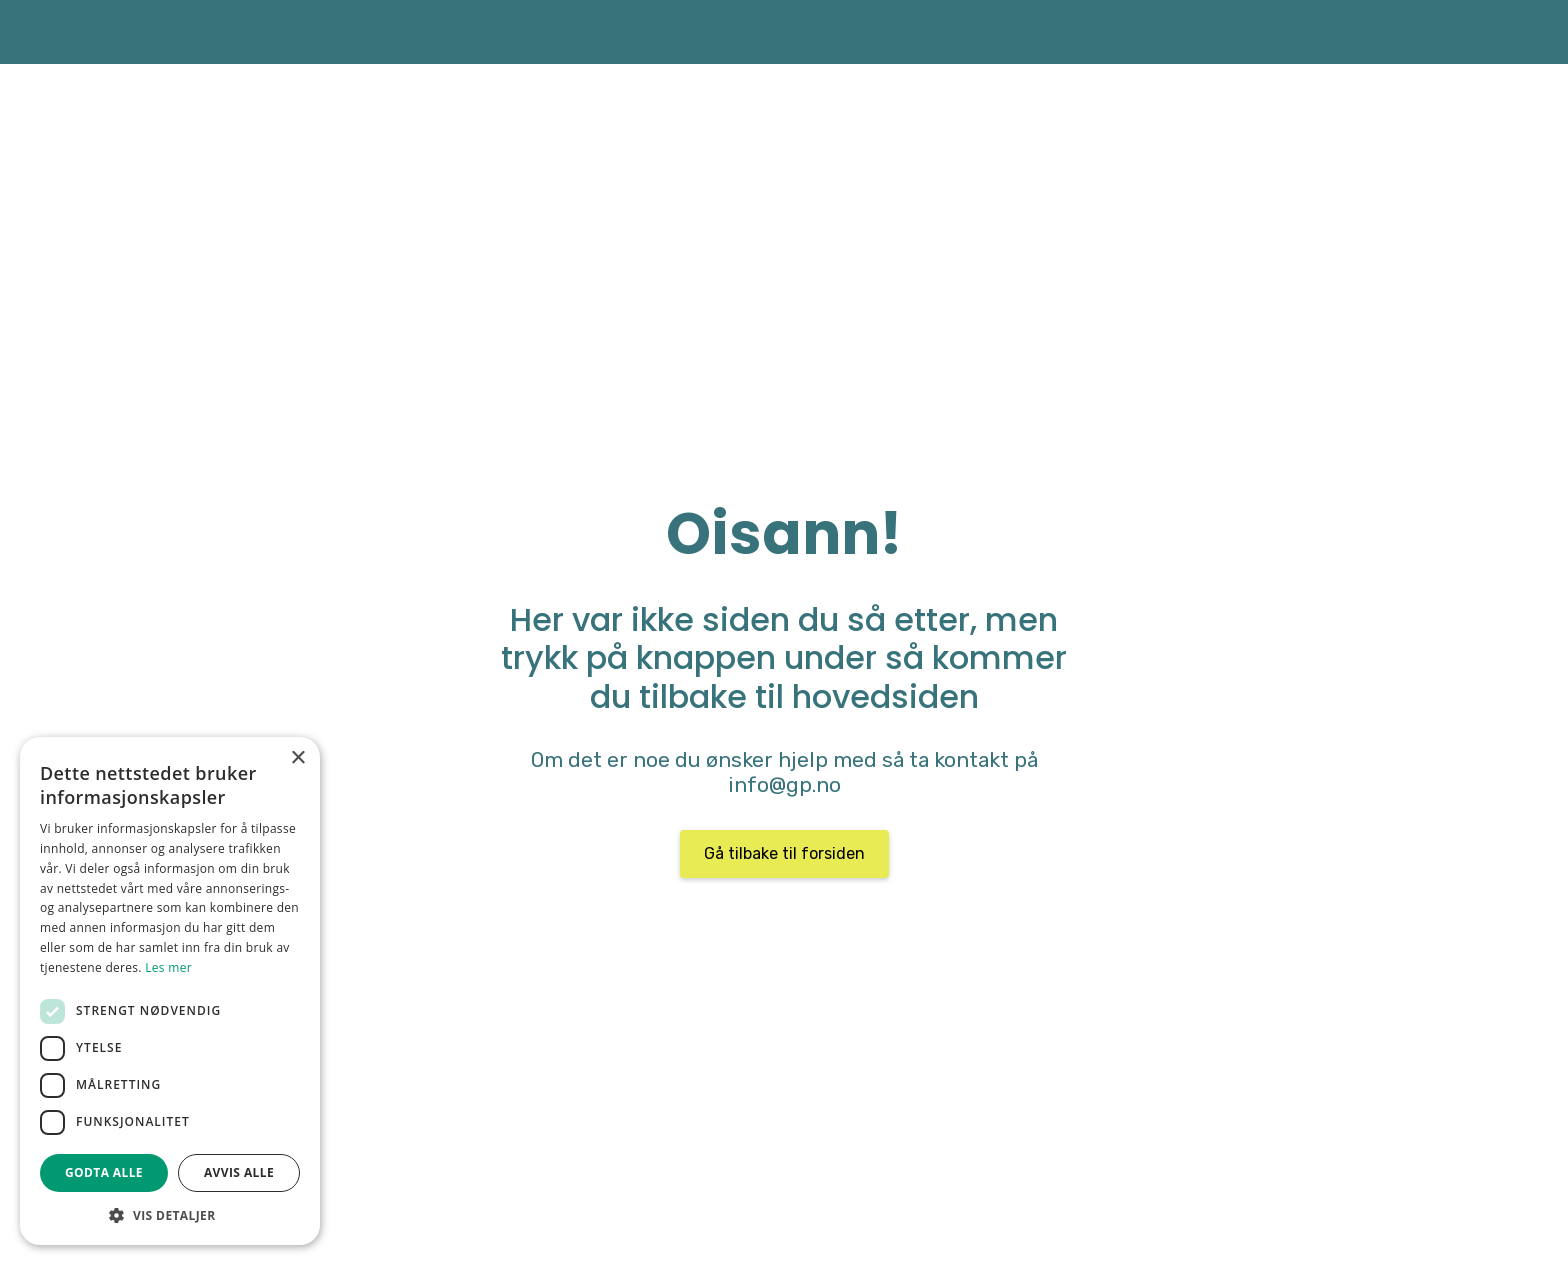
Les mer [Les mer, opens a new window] (168, 967)
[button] (170, 1215)
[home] (259, 32)
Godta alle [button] (104, 1172)
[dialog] (170, 991)
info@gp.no (784, 785)
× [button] (297, 758)
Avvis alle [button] (239, 1172)
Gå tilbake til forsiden (784, 853)
